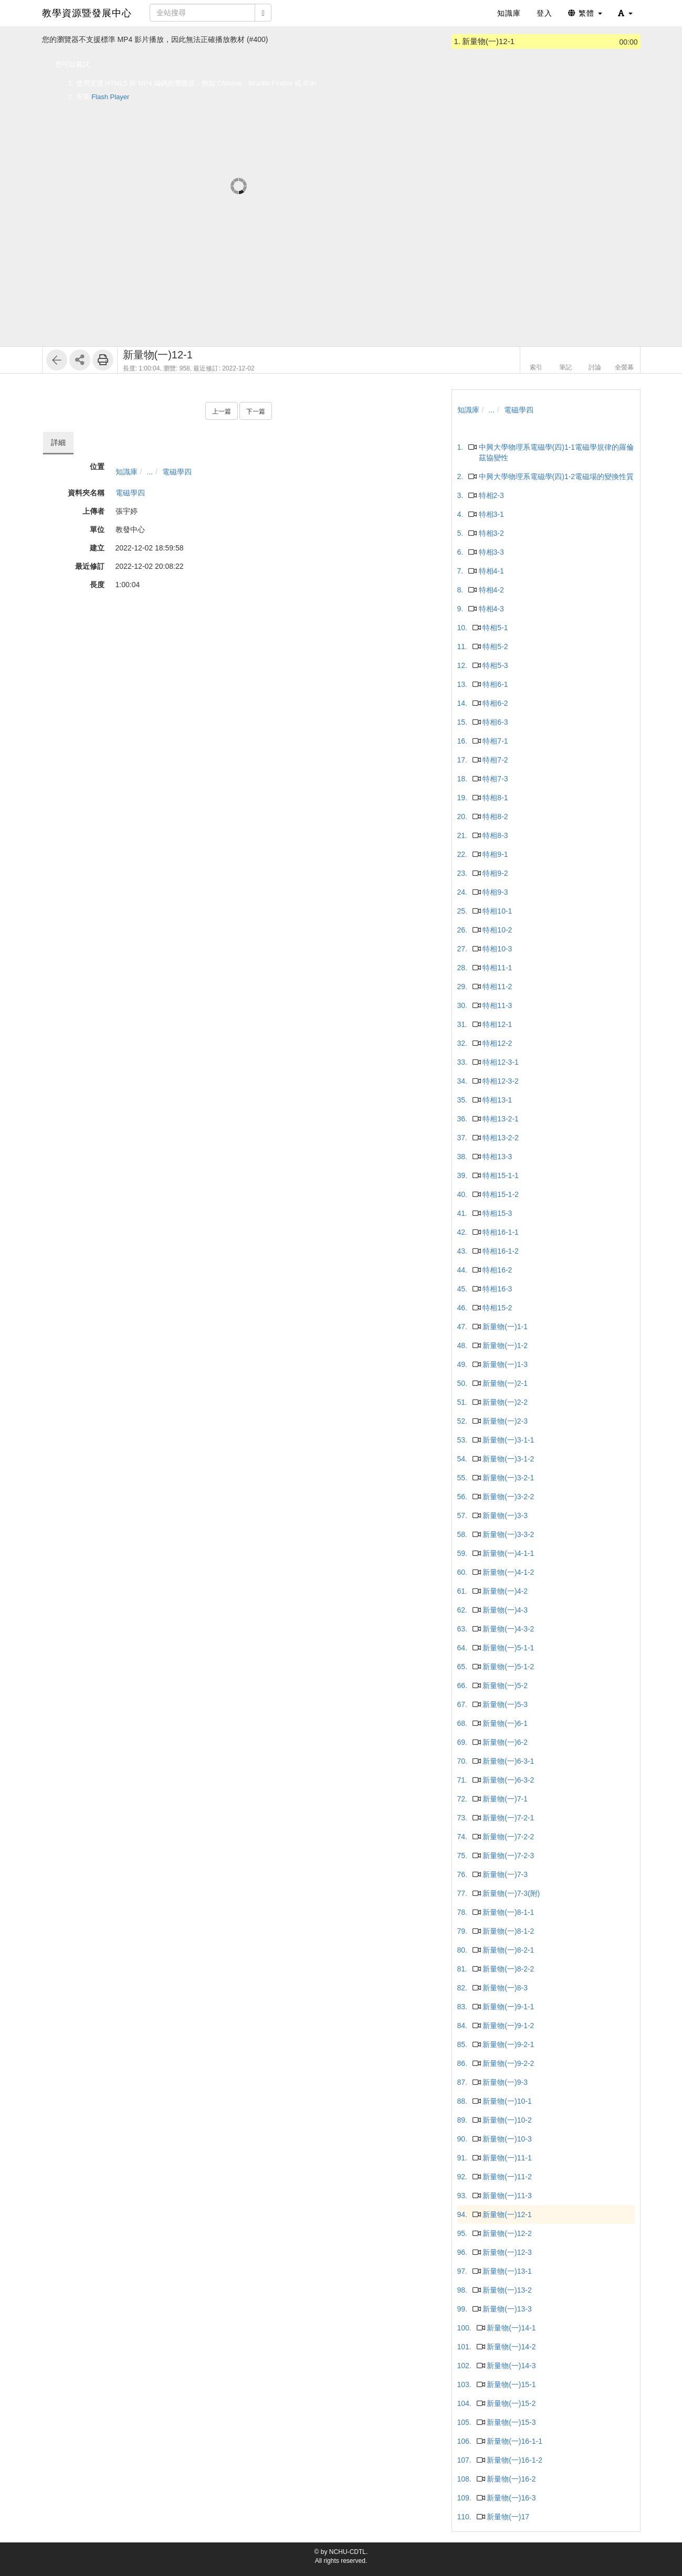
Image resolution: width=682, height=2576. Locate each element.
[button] (625, 13)
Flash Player (110, 97)
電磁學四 (177, 472)
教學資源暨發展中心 (87, 13)
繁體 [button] (585, 13)
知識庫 (127, 472)
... (149, 472)
